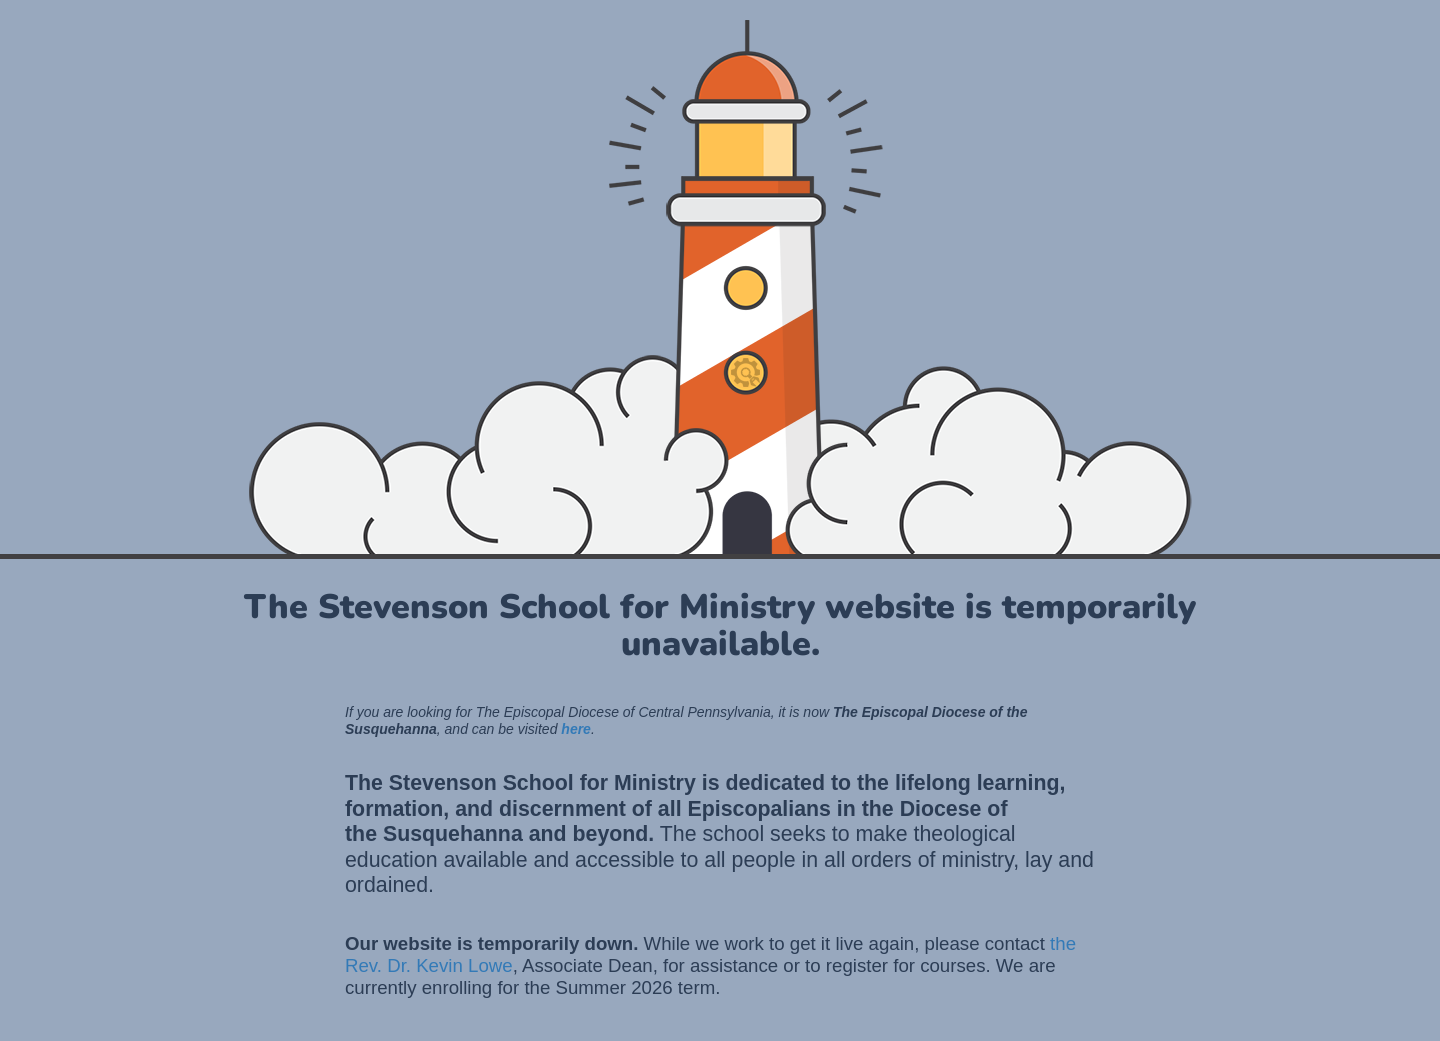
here (576, 729)
